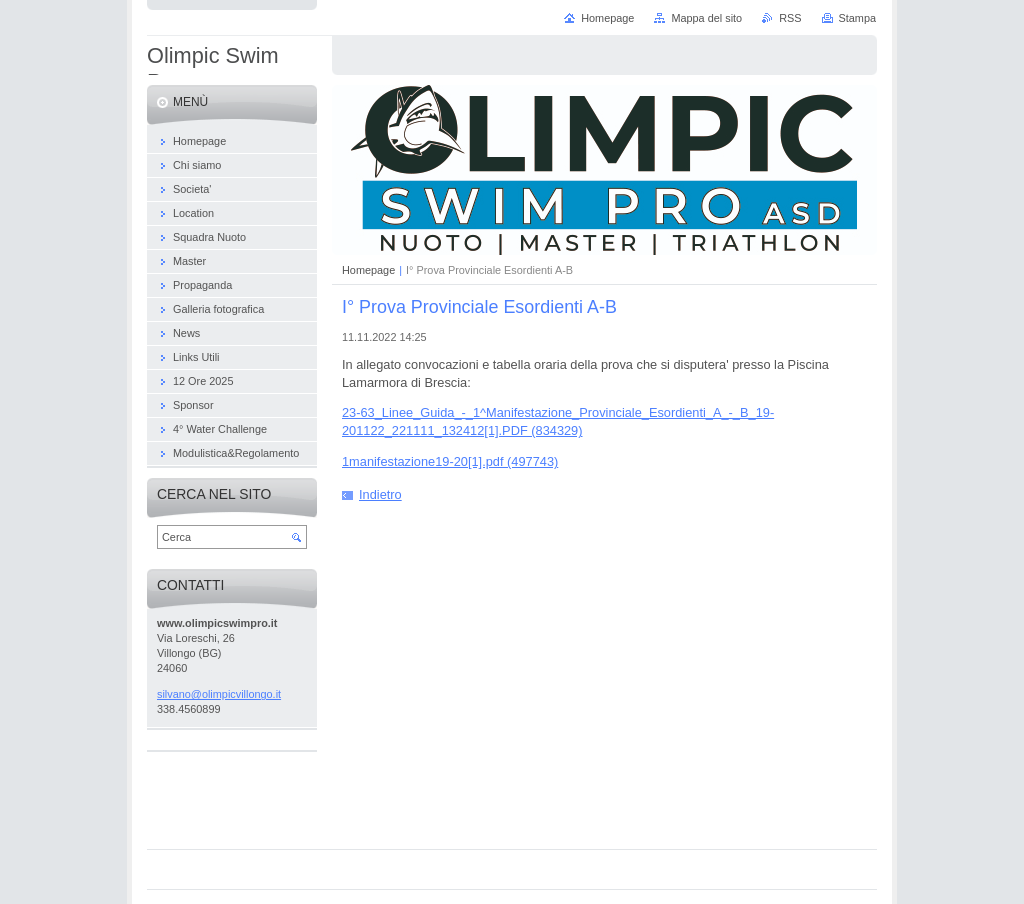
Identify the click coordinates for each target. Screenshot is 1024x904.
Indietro (380, 494)
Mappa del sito (706, 18)
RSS (790, 18)
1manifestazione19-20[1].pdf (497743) (450, 461)
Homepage (368, 270)
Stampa (857, 18)
